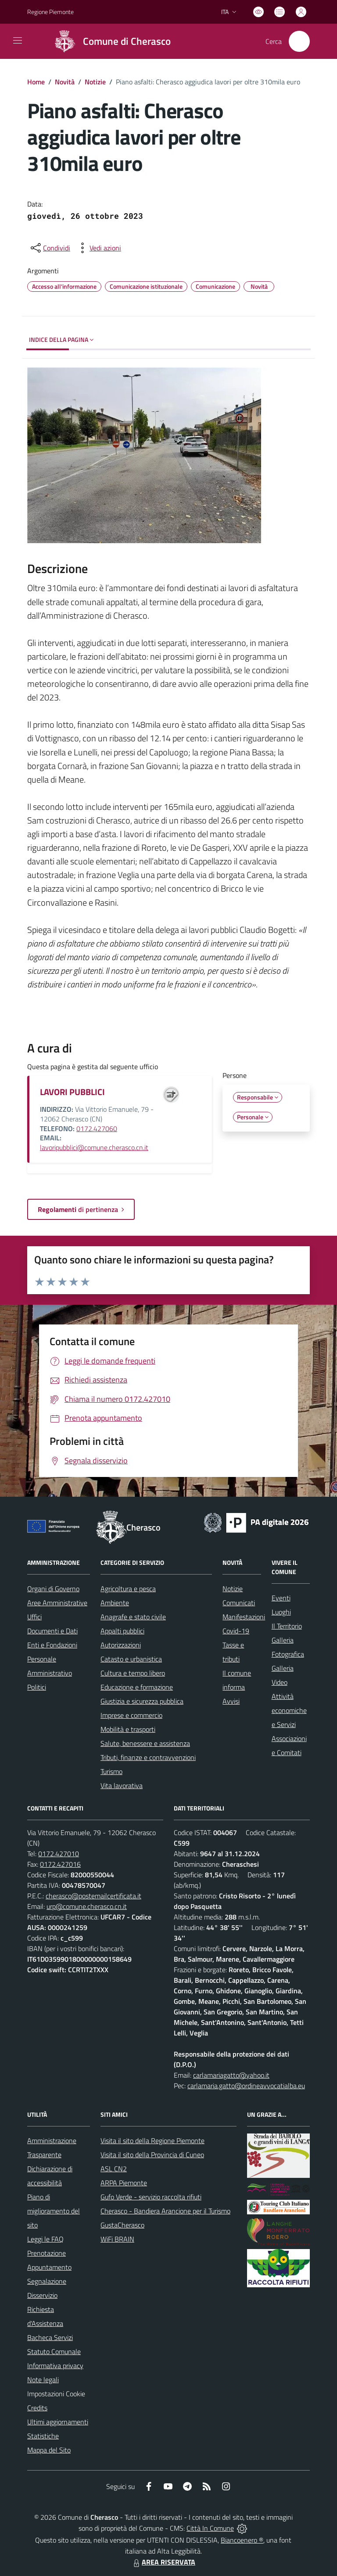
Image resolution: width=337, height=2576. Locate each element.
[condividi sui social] (49, 248)
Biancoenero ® (242, 2540)
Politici (36, 1687)
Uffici (34, 1616)
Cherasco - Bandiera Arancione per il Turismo (165, 2211)
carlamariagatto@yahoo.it (231, 2075)
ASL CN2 (113, 2168)
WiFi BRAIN (117, 2239)
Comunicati (238, 1602)
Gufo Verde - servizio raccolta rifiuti (150, 2196)
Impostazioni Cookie (56, 2393)
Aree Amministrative (57, 1602)
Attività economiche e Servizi (289, 1710)
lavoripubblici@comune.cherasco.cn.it (94, 1147)
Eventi (281, 1598)
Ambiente (114, 1602)
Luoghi (281, 1612)
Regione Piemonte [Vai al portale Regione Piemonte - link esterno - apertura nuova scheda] (50, 11)
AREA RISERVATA (163, 2562)
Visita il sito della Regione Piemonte (152, 2140)
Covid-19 (235, 1630)
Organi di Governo (53, 1588)
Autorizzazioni (120, 1645)
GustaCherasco (122, 2225)
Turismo (111, 1771)
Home (36, 81)
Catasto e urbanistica (131, 1659)
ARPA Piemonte (123, 2182)
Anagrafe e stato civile (133, 1616)
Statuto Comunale (54, 2351)
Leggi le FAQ (45, 2239)
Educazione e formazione (136, 1687)
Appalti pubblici (122, 1630)
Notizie (95, 81)
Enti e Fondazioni (52, 1645)
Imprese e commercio (131, 1715)
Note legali (43, 2379)
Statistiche (43, 2436)
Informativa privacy (55, 2365)
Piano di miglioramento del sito (53, 2210)
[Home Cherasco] (109, 41)
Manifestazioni (243, 1616)
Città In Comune (210, 2528)
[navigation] (17, 40)
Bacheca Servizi (50, 2337)
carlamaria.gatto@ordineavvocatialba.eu (246, 2085)
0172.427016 (60, 1864)
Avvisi (231, 1701)
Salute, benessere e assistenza (145, 1743)
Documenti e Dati (52, 1630)
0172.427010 (58, 1853)
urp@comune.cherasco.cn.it (87, 1906)
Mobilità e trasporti (127, 1729)
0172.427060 (96, 1128)
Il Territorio (287, 1626)
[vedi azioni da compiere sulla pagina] (98, 248)
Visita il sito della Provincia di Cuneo (152, 2154)
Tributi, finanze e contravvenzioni (148, 1757)
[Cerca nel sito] (299, 41)
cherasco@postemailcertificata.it (93, 1895)
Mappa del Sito (49, 2450)
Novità (65, 81)
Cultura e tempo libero (132, 1673)
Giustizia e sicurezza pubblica (141, 1701)
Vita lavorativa (121, 1785)
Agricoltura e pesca (128, 1588)
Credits (37, 2407)
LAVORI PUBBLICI (72, 1092)
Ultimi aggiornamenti (57, 2421)
